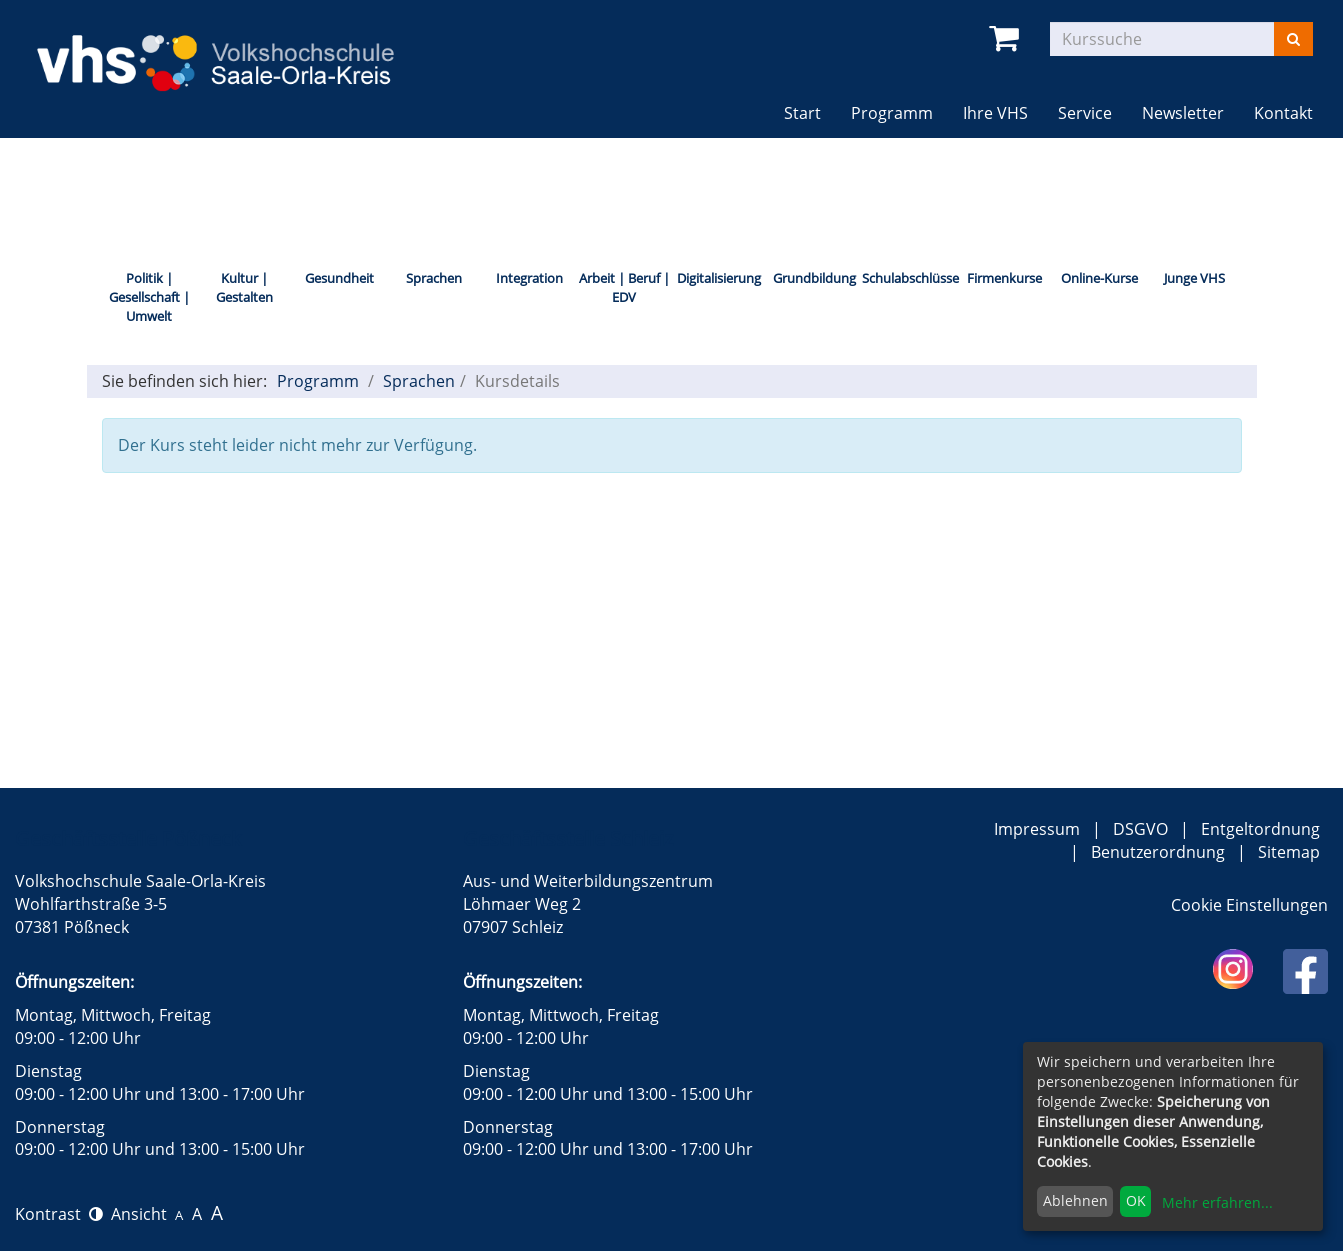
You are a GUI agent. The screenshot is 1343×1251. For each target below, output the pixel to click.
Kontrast (59, 1214)
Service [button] (1085, 113)
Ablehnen (1075, 1200)
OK (1136, 1200)
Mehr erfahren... (1217, 1202)
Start (802, 113)
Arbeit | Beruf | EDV (624, 287)
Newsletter (1183, 113)
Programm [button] (899, 112)
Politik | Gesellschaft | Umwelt (149, 296)
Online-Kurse (1099, 278)
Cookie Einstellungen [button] (1249, 905)
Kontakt (1283, 113)
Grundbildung (814, 278)
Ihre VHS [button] (995, 113)
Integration (529, 278)
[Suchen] (1293, 39)
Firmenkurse (1004, 278)
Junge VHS (1194, 278)
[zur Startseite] (234, 50)
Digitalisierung (719, 278)
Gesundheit (339, 278)
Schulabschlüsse (909, 278)
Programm (318, 381)
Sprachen (434, 278)
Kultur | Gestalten (244, 287)
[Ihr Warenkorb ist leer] (1007, 38)
